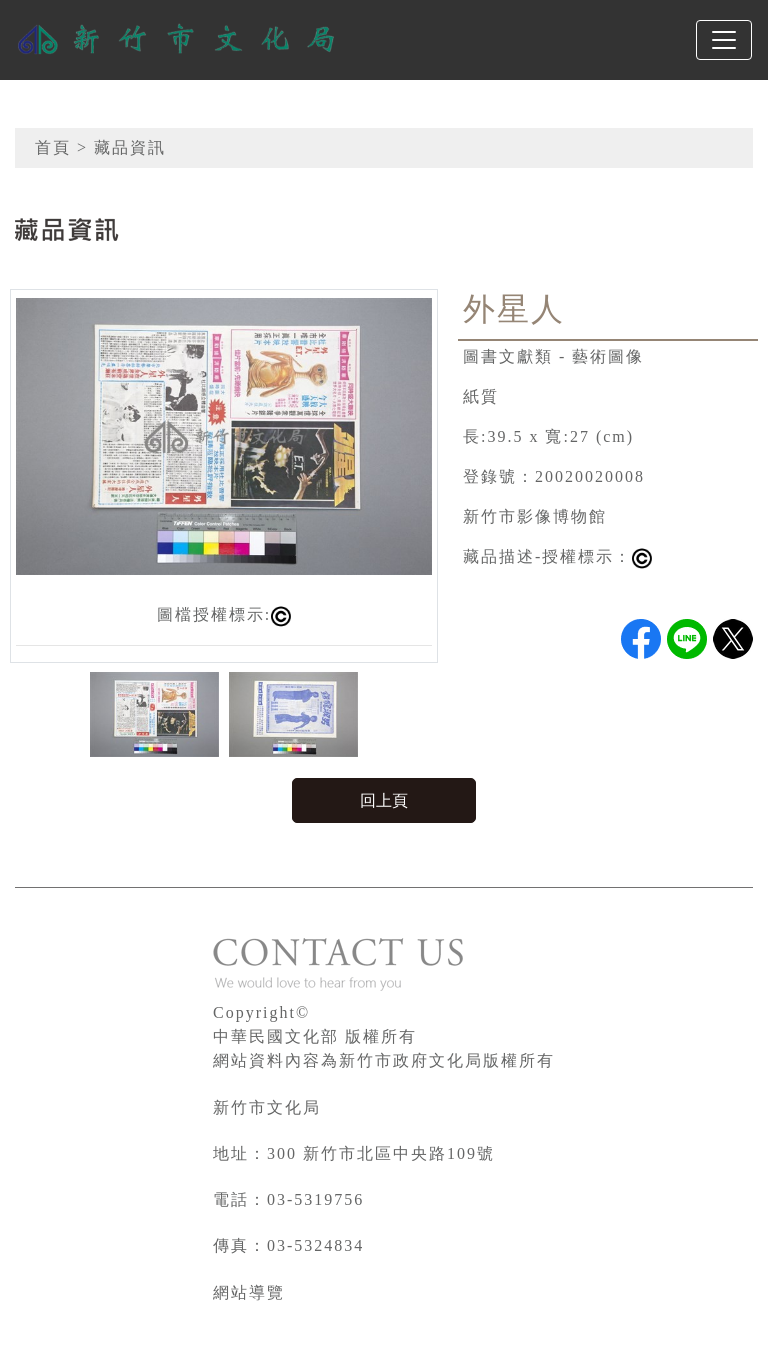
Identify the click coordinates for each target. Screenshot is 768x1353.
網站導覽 (249, 1292)
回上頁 (384, 800)
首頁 (53, 147)
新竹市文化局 (267, 1107)
